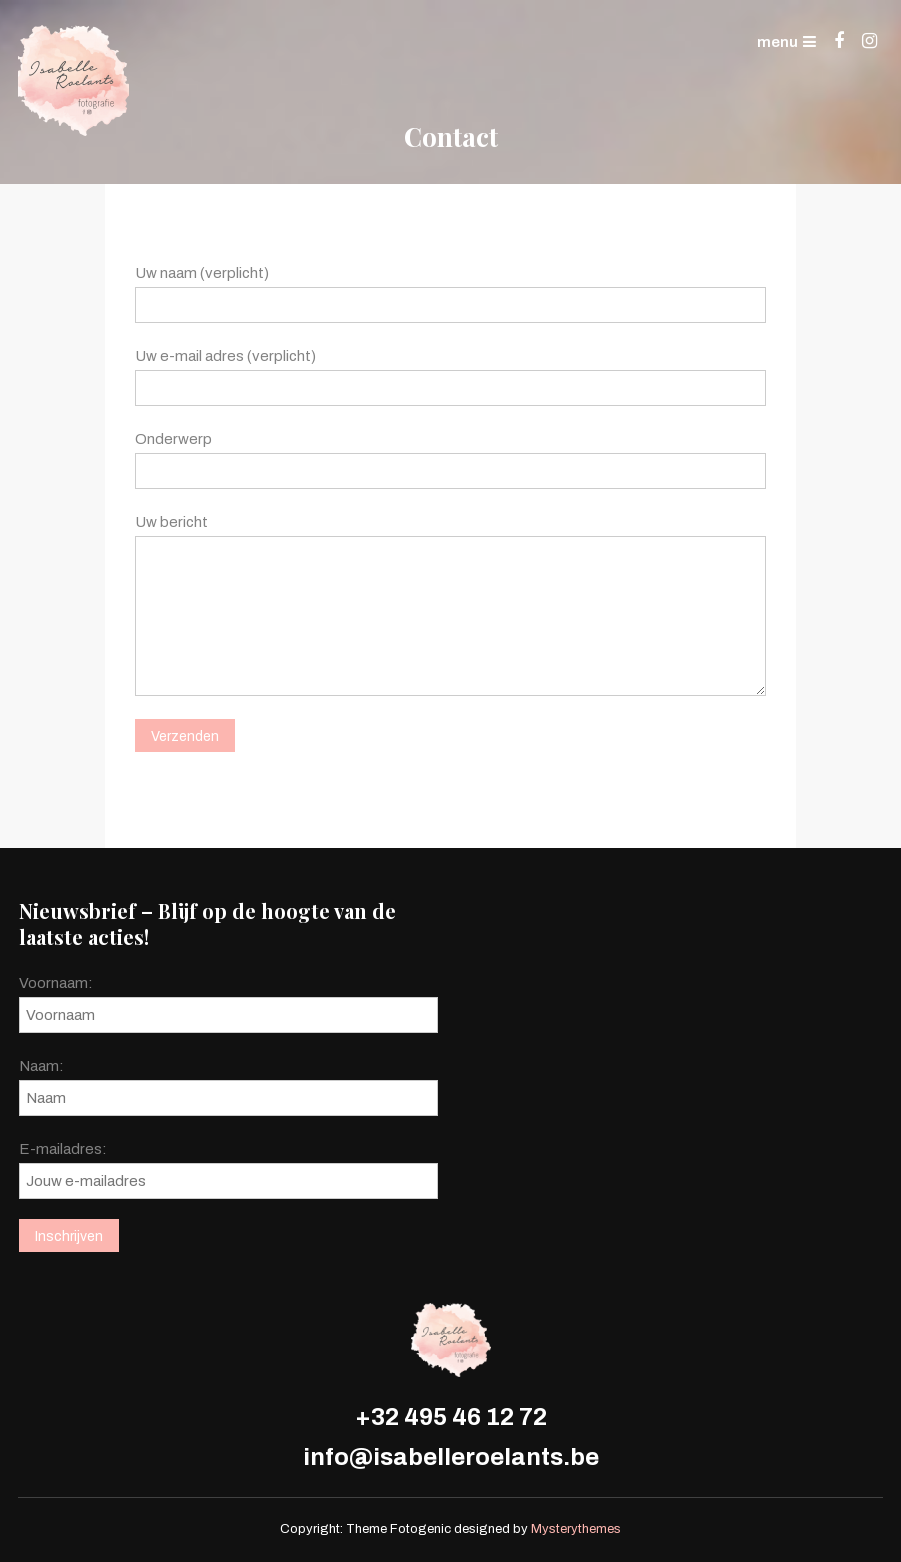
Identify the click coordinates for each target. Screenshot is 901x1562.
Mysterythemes (576, 1529)
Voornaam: (56, 983)
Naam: (41, 1066)
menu (786, 42)
